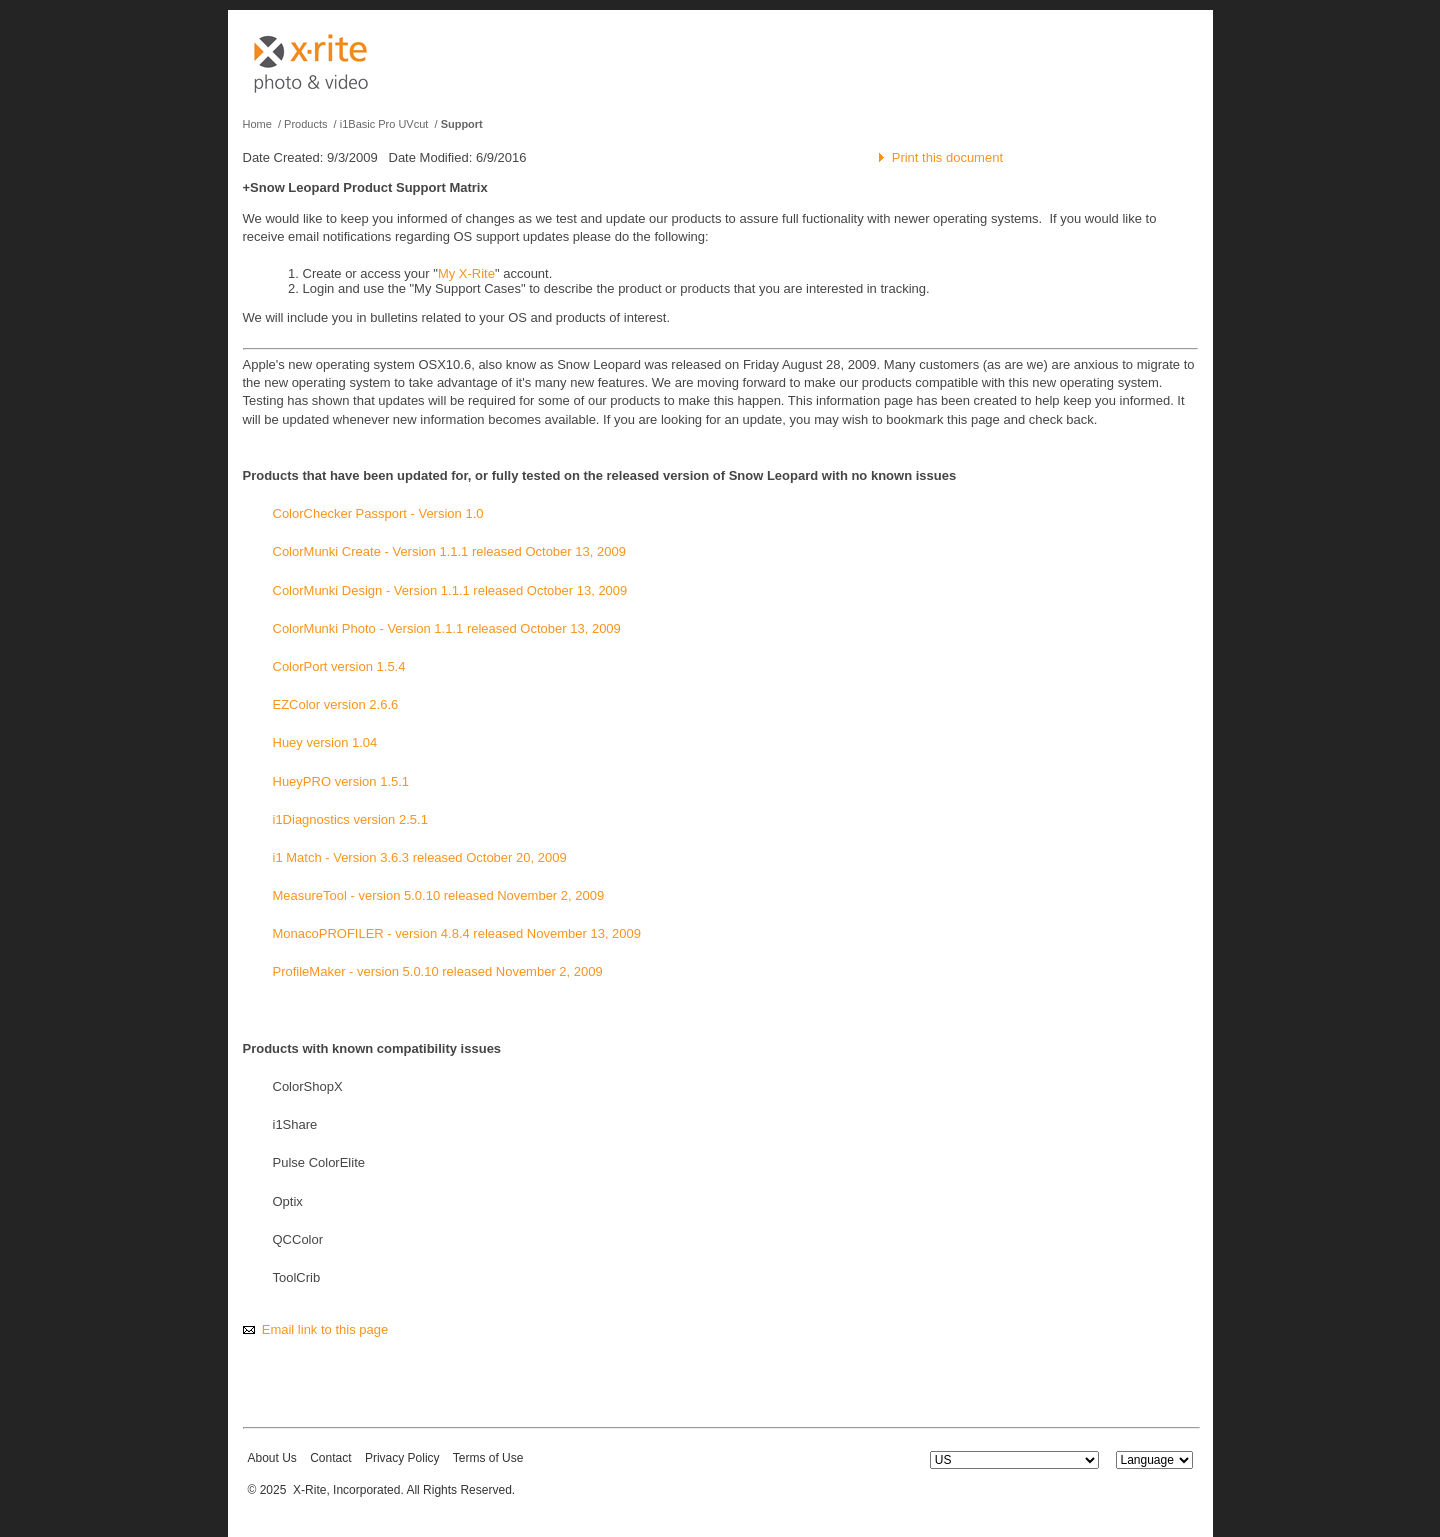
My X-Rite (466, 273)
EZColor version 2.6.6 (336, 704)
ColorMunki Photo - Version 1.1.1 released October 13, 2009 (447, 628)
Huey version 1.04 (325, 742)
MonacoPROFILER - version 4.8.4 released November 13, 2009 (457, 933)
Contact (330, 1458)
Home (257, 124)
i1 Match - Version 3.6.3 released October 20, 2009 (420, 857)
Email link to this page (325, 1329)
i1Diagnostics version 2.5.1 (350, 819)
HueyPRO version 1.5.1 (341, 781)
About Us (272, 1458)
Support (462, 124)
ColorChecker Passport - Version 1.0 (378, 513)
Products (305, 124)
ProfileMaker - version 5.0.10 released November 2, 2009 (438, 971)
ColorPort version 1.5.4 (339, 666)
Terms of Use (488, 1458)
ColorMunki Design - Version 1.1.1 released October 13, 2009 (450, 590)
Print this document (947, 157)
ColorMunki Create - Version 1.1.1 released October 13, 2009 (449, 551)
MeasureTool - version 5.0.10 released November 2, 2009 (439, 895)
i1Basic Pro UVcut (384, 124)
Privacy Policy (402, 1458)
